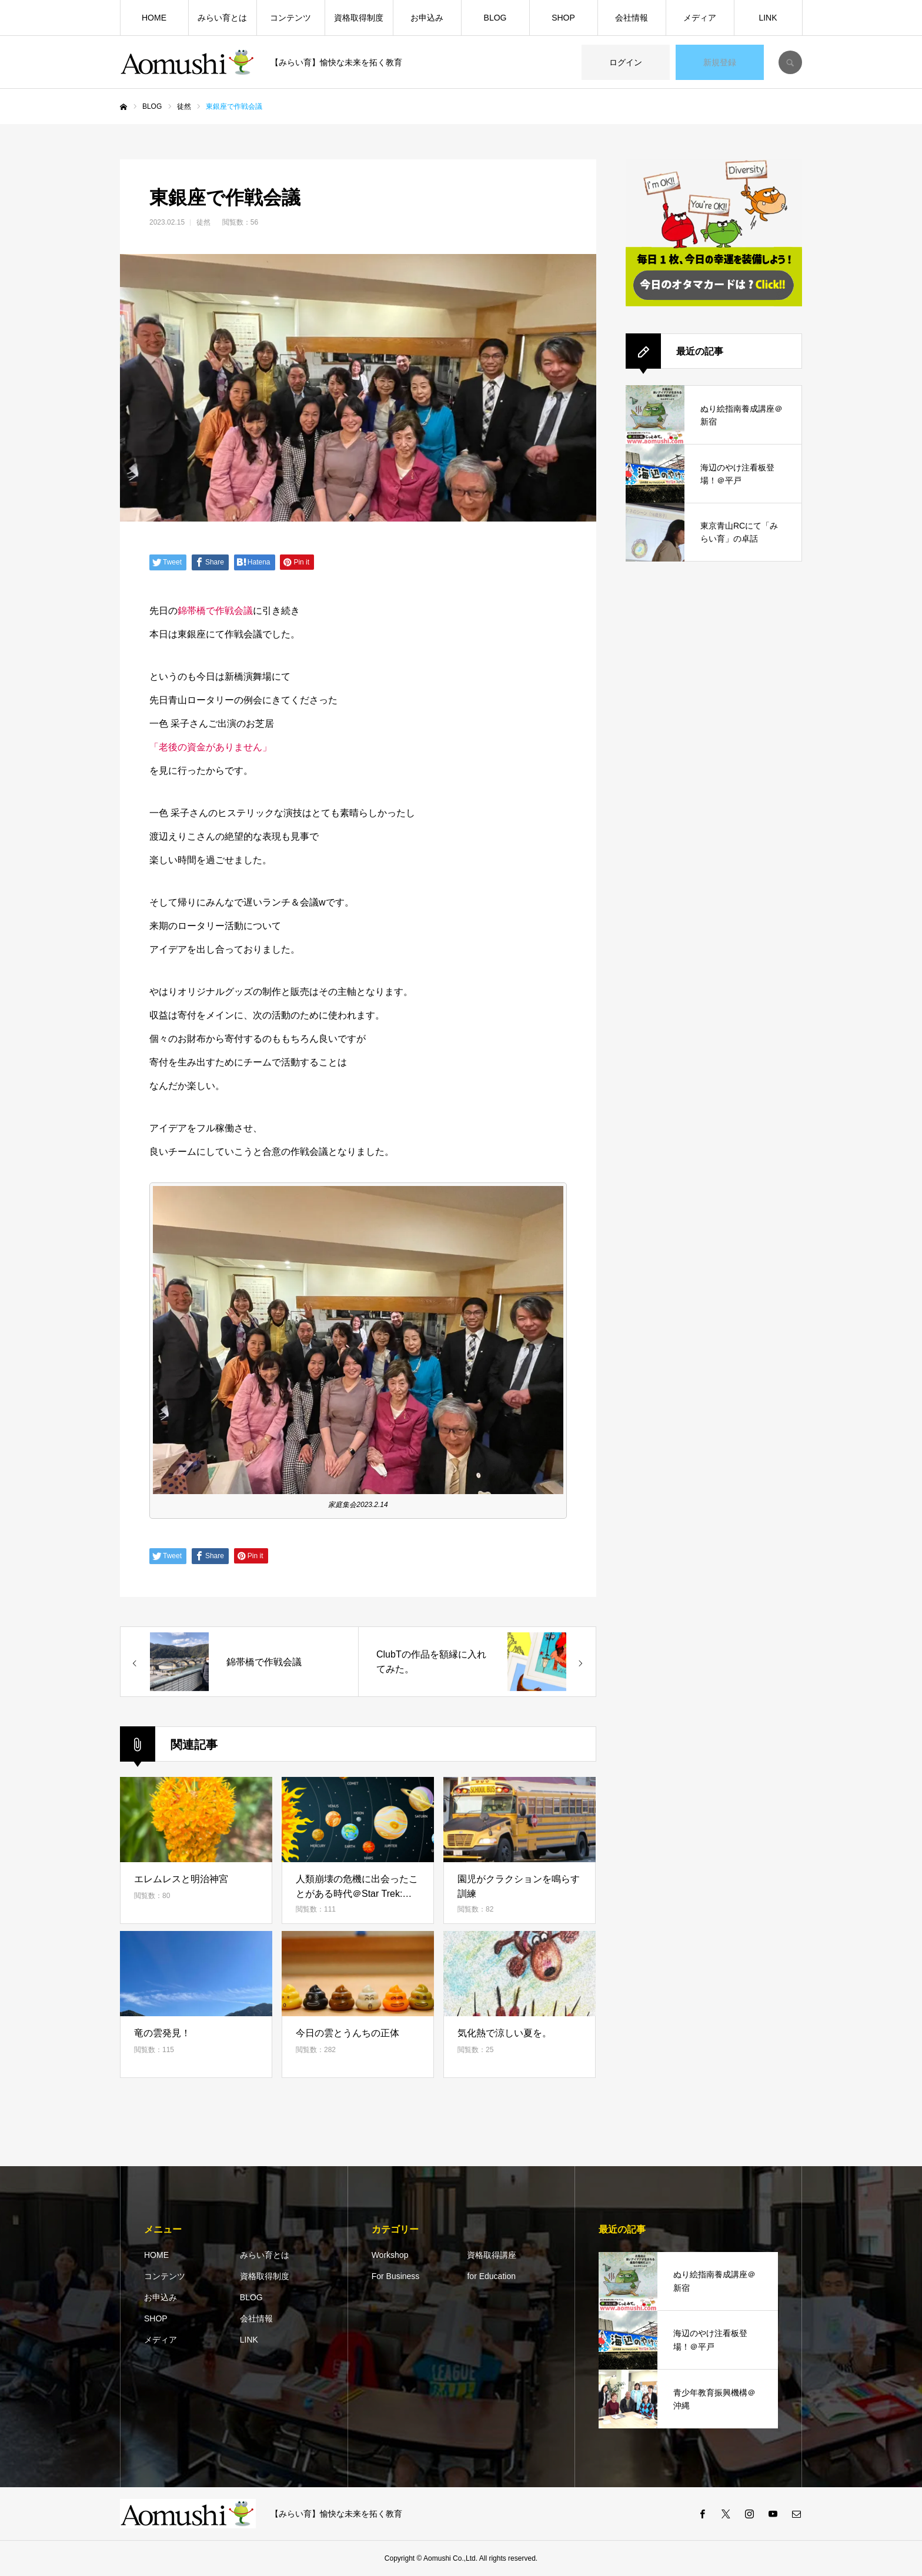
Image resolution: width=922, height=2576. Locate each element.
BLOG (495, 17)
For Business (396, 2276)
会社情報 (631, 17)
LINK (768, 17)
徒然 (203, 222)
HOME (154, 17)
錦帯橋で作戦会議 (215, 611)
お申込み (426, 17)
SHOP (563, 17)
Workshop (390, 2255)
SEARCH (790, 62)
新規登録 (719, 62)
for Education (491, 2276)
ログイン (625, 62)
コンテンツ (290, 17)
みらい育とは (222, 17)
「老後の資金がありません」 (210, 747)
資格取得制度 (358, 17)
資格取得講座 (491, 2255)
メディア (699, 17)
